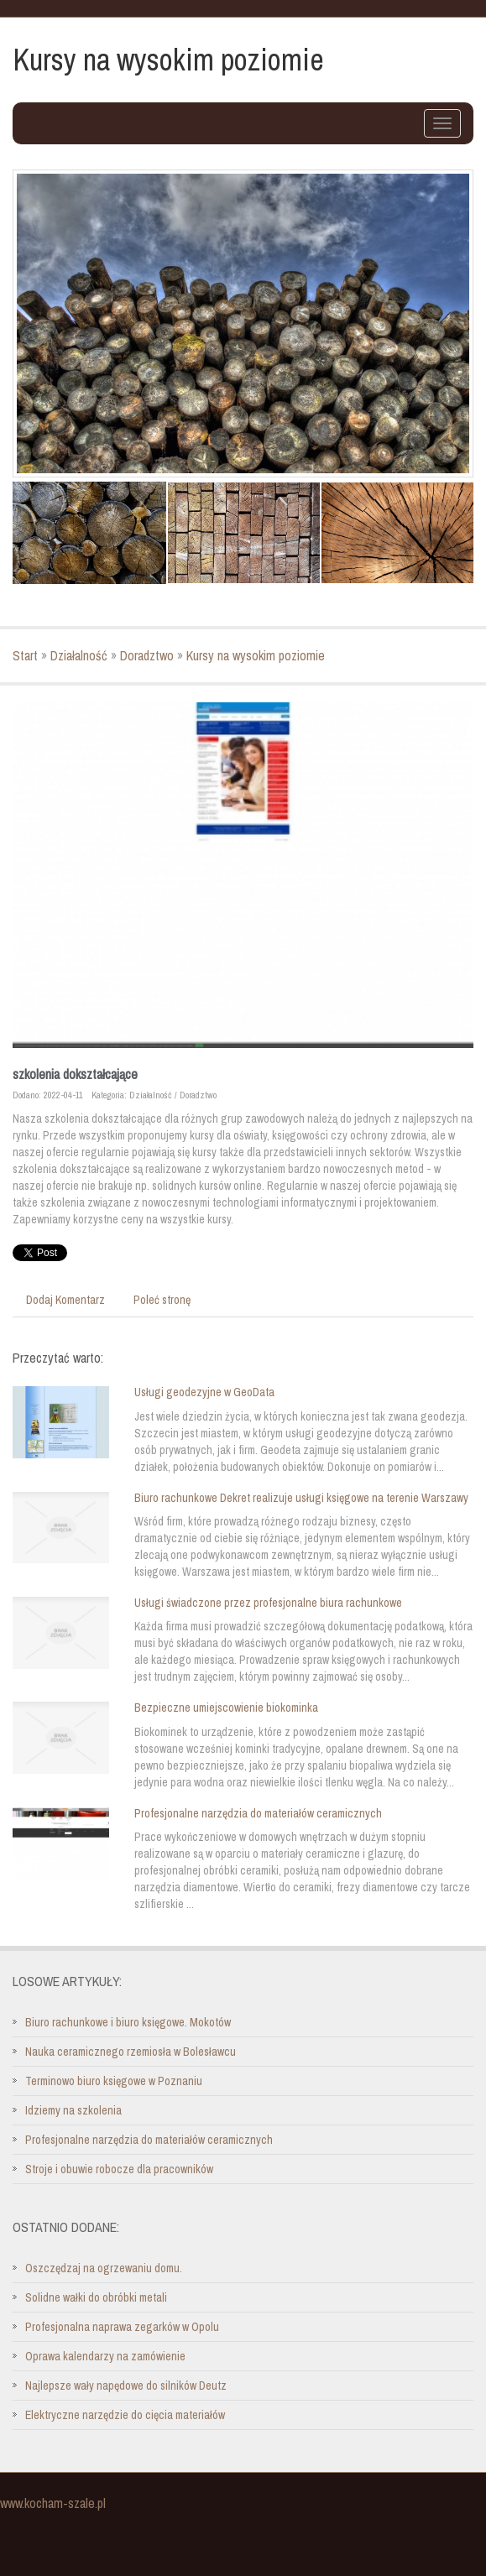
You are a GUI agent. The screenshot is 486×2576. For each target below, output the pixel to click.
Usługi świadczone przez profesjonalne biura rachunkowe (268, 1602)
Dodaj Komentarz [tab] (65, 1299)
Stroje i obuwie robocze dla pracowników (119, 2169)
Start (25, 655)
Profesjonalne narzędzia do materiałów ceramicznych (258, 1813)
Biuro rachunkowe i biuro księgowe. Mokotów (128, 2022)
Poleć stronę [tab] (162, 1299)
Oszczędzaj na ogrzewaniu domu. (103, 2268)
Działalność (78, 655)
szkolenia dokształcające (75, 1074)
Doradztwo (147, 655)
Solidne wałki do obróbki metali (96, 2297)
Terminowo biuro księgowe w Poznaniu (113, 2080)
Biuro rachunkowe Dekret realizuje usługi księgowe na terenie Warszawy (301, 1497)
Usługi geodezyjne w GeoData (204, 1392)
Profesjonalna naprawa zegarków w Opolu (122, 2326)
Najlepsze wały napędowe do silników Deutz (126, 2385)
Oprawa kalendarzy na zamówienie (105, 2356)
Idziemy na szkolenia (73, 2110)
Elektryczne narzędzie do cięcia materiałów (125, 2414)
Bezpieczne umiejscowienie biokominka (226, 1707)
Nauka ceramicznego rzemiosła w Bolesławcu (130, 2051)
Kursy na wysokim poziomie (255, 655)
